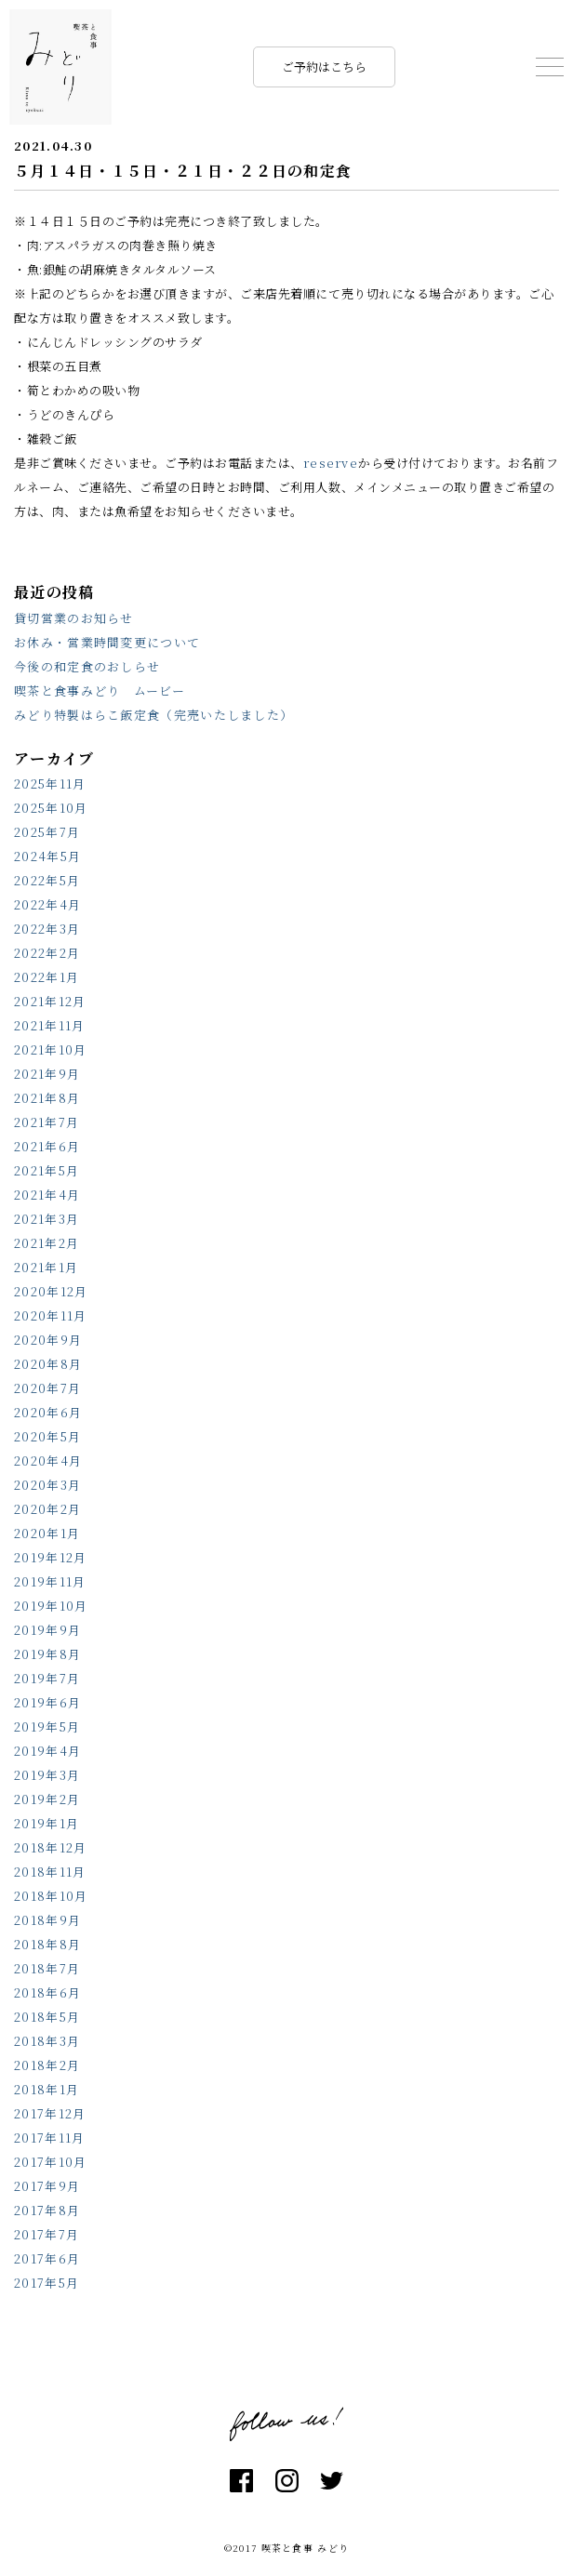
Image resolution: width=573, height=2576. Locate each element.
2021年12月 (50, 1001)
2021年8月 (47, 1098)
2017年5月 (46, 2282)
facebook (241, 2480)
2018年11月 (50, 1871)
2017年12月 (50, 2113)
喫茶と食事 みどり (60, 67)
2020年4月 (48, 1460)
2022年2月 (47, 953)
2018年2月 (47, 2065)
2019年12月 (50, 1557)
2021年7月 (46, 1122)
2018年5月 (47, 2016)
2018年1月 (46, 2089)
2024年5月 (47, 856)
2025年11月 (50, 783)
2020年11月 (50, 1315)
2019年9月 (47, 1630)
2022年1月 (46, 977)
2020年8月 (48, 1364)
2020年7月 (47, 1388)
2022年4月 (47, 904)
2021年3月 (46, 1219)
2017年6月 (47, 2258)
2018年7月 (47, 1968)
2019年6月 (47, 1702)
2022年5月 (47, 880)
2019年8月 (47, 1654)
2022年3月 (47, 928)
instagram (287, 2480)
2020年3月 (47, 1485)
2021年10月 (50, 1049)
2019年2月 (47, 1799)
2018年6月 (47, 1992)
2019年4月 (47, 1750)
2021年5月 (46, 1170)
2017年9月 (47, 2186)
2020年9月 (48, 1339)
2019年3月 (47, 1775)
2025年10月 (50, 808)
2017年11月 (49, 2137)
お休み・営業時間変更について (107, 642)
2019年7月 (47, 1678)
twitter (331, 2480)
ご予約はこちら (324, 66)
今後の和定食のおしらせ (87, 666)
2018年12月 (50, 1847)
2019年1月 (46, 1823)
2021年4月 (47, 1194)
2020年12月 (50, 1291)
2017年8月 (47, 2210)
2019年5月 (47, 1726)
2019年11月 (50, 1581)
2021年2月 (46, 1243)
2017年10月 (50, 2162)
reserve (330, 462)
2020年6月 (48, 1412)
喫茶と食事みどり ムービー (99, 690)
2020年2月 (47, 1509)
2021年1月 (46, 1267)
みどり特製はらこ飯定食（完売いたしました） (153, 715)
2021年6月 (47, 1146)
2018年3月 (47, 2041)
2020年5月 (47, 1436)
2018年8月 (47, 1944)
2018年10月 (50, 1896)
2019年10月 (50, 1605)
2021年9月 (47, 1073)
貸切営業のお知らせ (74, 618)
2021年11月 (49, 1025)
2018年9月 (47, 1920)
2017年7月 (46, 2234)
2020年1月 (47, 1533)
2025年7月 (47, 832)
